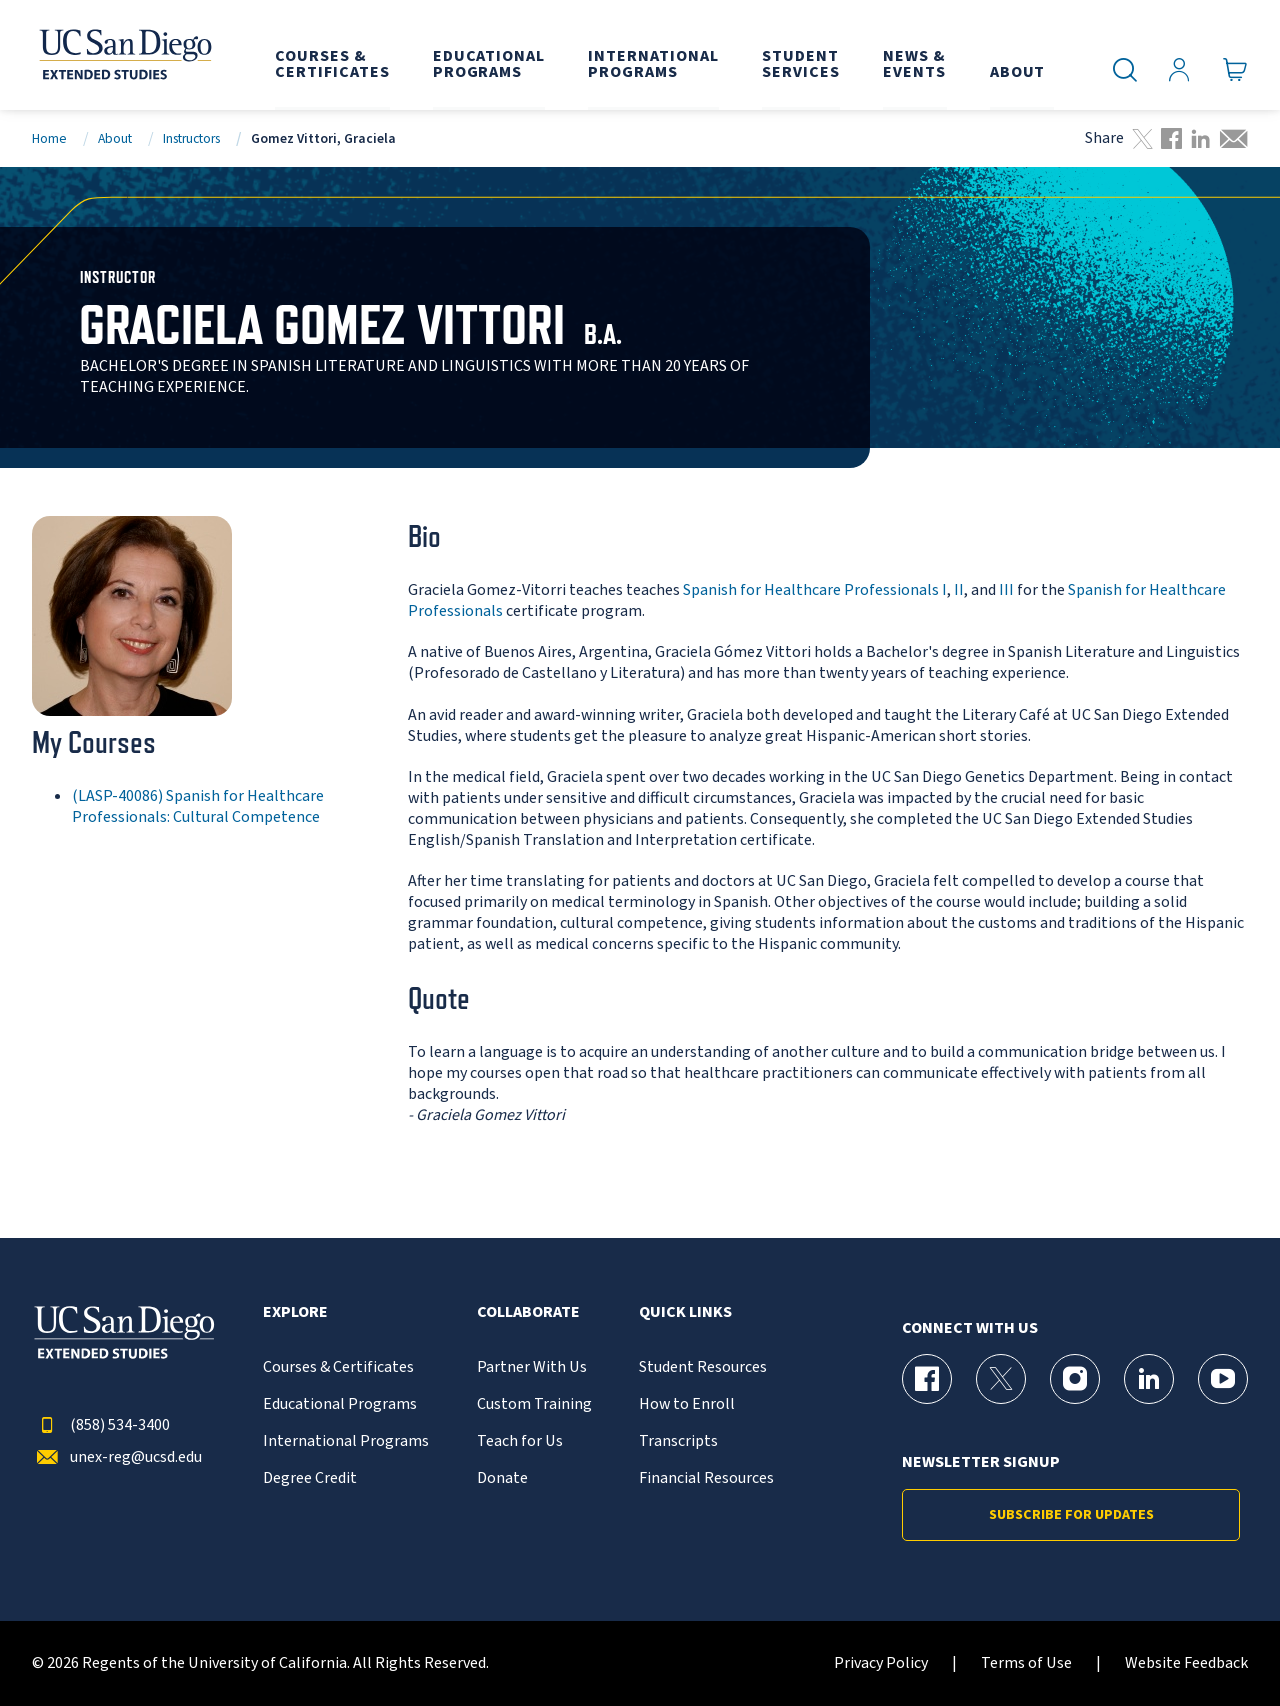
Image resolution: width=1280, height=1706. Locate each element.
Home (49, 138)
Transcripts (678, 1441)
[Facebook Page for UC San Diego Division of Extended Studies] (927, 1379)
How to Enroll (687, 1404)
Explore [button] (295, 1312)
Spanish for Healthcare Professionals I (815, 590)
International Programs (346, 1441)
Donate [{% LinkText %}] (502, 1478)
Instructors (191, 138)
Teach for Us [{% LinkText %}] (520, 1441)
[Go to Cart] (1235, 70)
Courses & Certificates (338, 1367)
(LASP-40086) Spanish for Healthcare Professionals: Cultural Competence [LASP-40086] (198, 806)
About (115, 138)
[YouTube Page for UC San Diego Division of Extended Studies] (1223, 1379)
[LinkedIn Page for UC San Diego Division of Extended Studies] (1149, 1379)
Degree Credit (310, 1478)
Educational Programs (340, 1404)
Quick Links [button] (685, 1312)
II (959, 590)
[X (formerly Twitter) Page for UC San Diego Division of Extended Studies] (1001, 1379)
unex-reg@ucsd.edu (117, 1457)
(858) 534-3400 (101, 1425)
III (1006, 590)
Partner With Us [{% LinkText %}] (532, 1367)
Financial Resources (706, 1478)
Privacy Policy (881, 1663)
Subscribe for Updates (1071, 1515)
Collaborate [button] (528, 1312)
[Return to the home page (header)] (124, 55)
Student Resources (703, 1367)
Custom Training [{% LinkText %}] (534, 1404)
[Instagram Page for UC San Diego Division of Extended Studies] (1075, 1379)
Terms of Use (1026, 1663)
